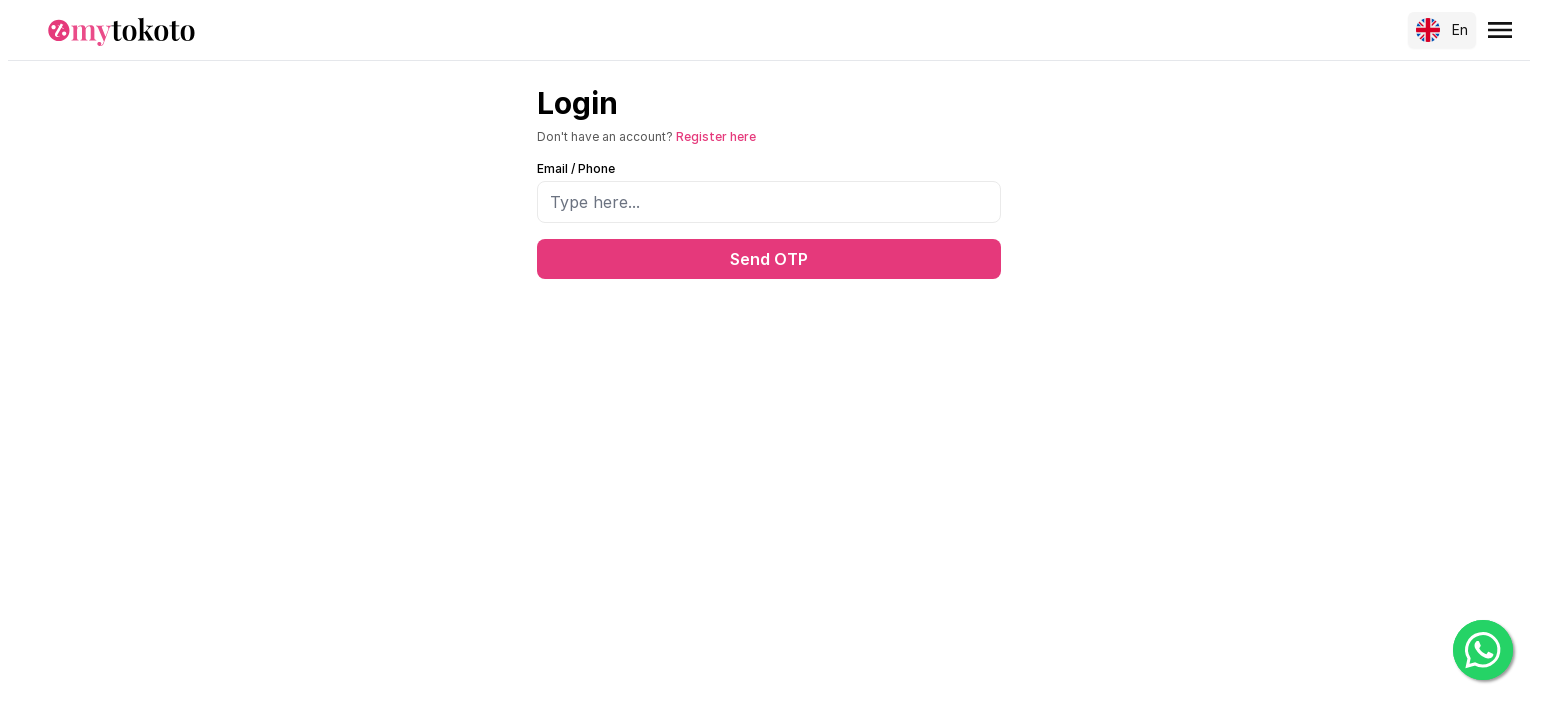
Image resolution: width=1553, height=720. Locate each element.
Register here (716, 136)
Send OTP (769, 259)
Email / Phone (576, 168)
